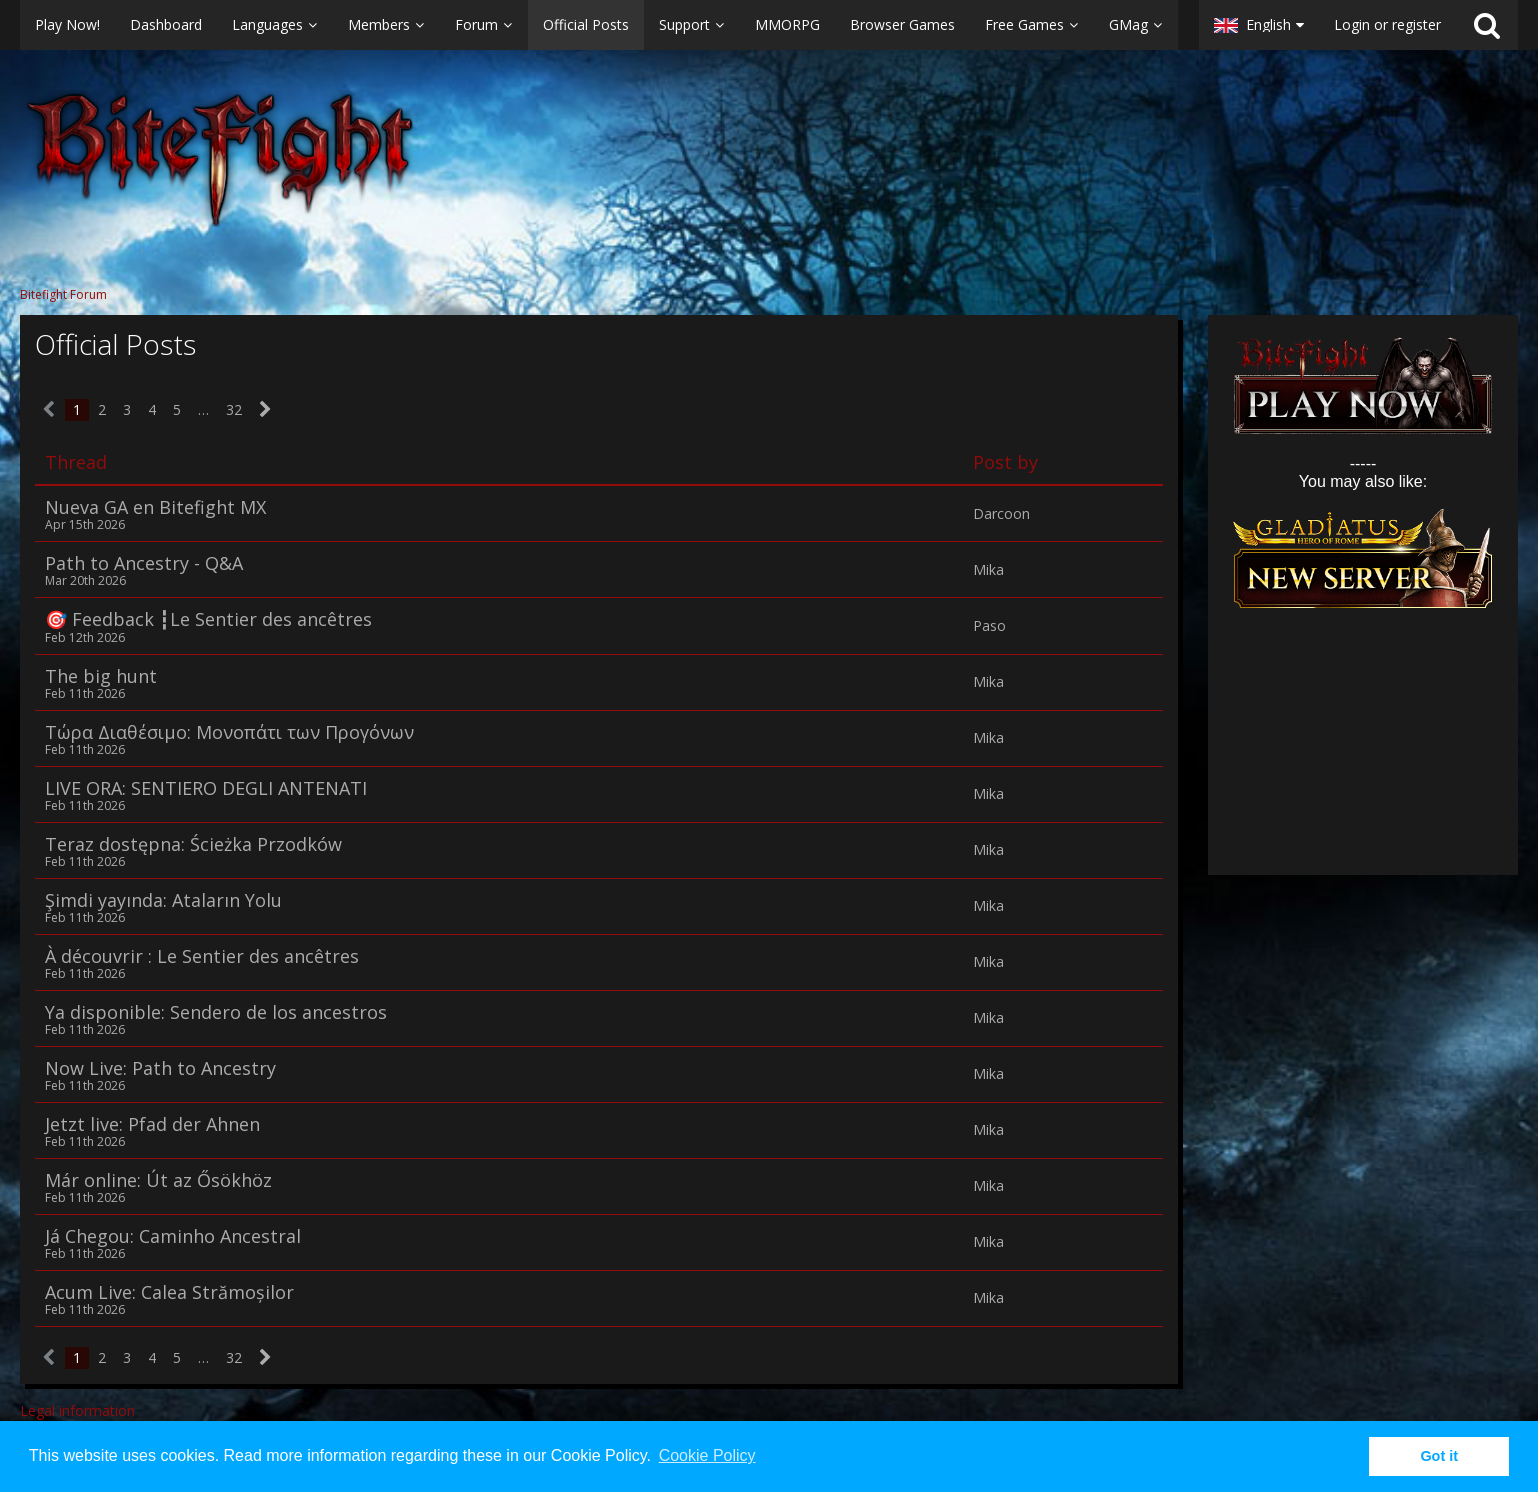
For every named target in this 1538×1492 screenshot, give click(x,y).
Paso (989, 626)
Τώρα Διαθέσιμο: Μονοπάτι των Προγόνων (229, 732)
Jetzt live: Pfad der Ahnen (152, 1124)
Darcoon (1001, 514)
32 (234, 409)
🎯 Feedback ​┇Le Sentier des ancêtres (208, 619)
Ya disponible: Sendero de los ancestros (216, 1012)
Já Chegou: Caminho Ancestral (173, 1236)
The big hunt (101, 676)
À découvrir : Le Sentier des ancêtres (202, 956)
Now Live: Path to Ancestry (160, 1068)
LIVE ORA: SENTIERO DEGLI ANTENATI (206, 788)
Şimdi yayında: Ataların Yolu (163, 900)
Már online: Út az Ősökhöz (158, 1180)
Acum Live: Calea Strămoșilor (169, 1292)
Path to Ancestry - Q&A (144, 563)
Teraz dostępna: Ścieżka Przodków (193, 844)
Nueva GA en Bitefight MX (155, 507)
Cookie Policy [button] (707, 1455)
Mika (988, 570)
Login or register (1387, 24)
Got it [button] (1439, 1456)
